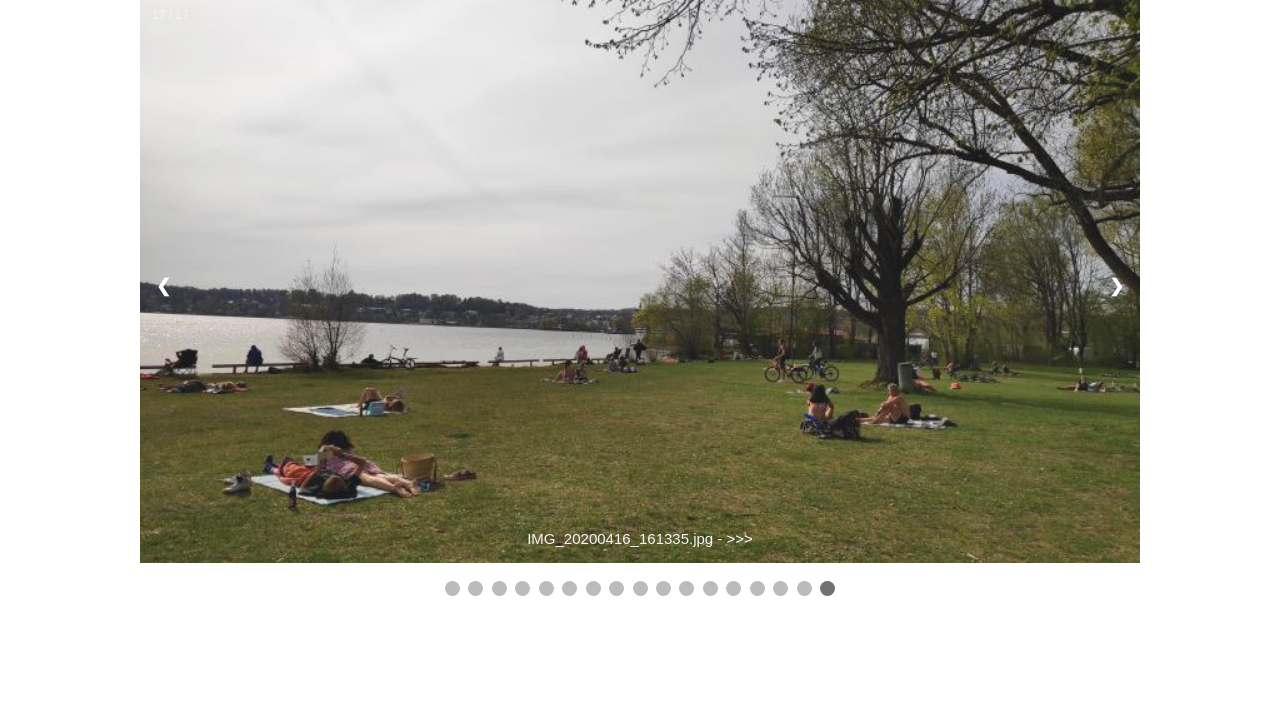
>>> (740, 538)
